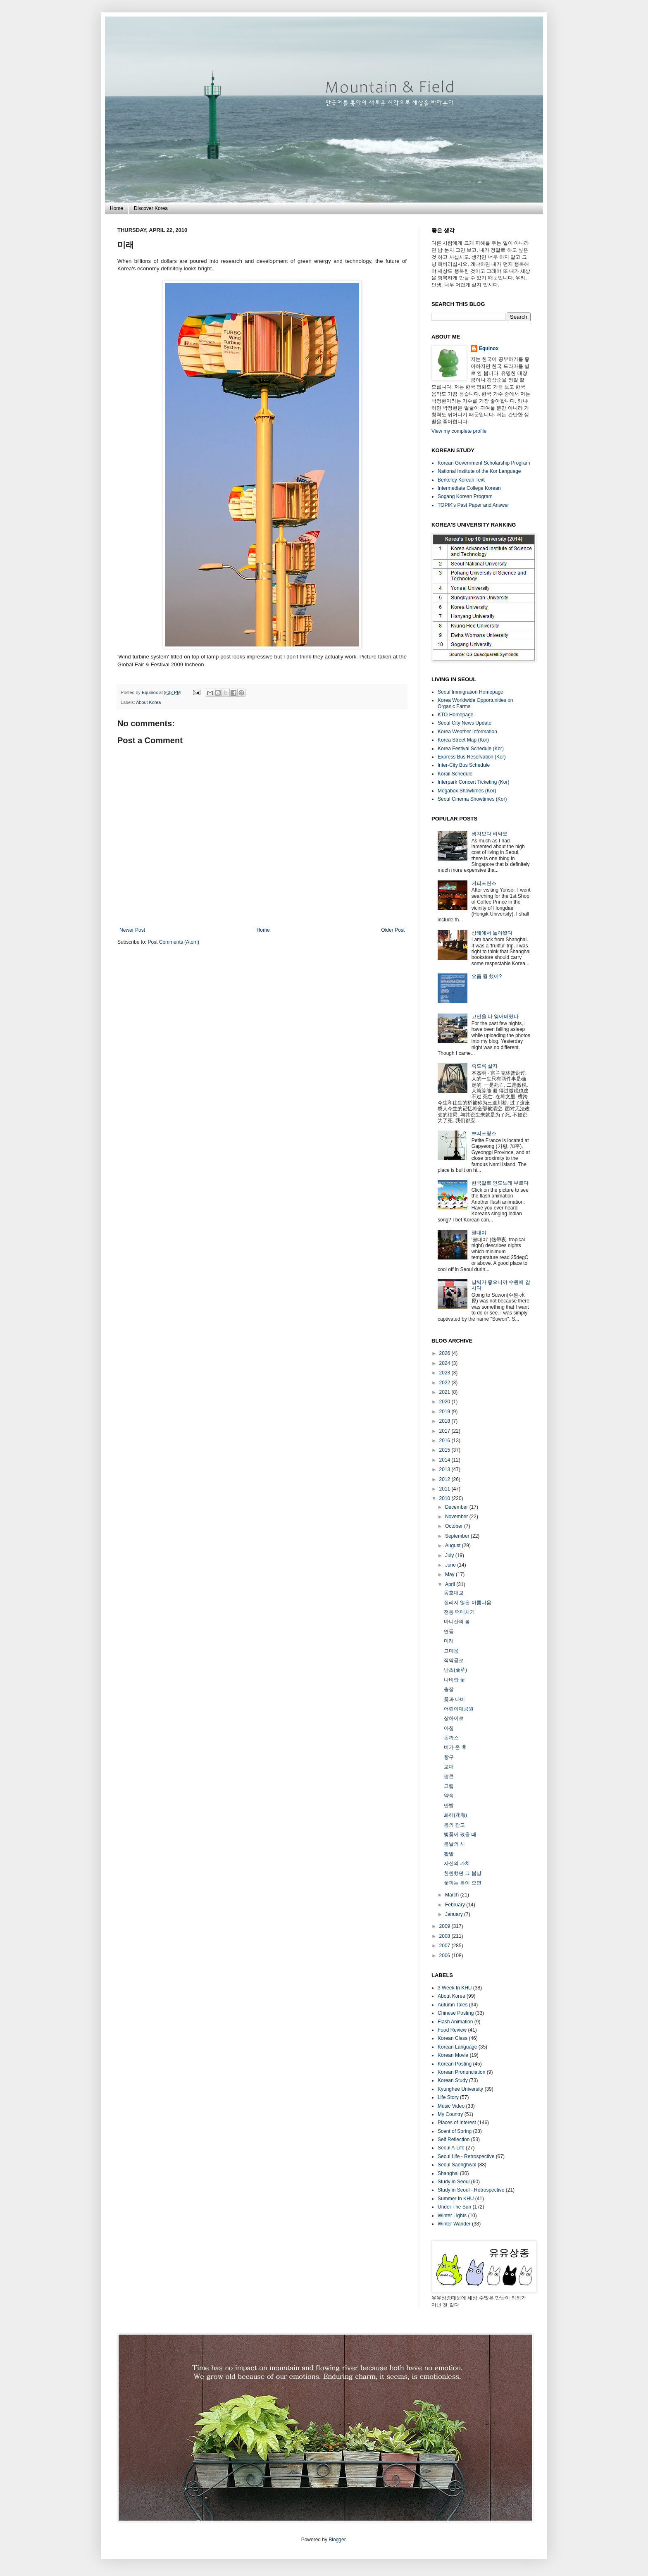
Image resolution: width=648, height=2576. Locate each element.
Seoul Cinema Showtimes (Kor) (472, 799)
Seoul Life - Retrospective (466, 2156)
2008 (445, 1936)
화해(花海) (455, 1815)
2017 (445, 1431)
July (450, 1555)
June (451, 1565)
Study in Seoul (453, 2182)
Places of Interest (457, 2122)
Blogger (337, 2540)
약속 (449, 1795)
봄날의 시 (454, 1844)
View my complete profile (458, 431)
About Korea (148, 702)
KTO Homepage (456, 715)
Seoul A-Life (451, 2148)
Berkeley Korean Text (461, 480)
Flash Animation (455, 2022)
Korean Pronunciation (461, 2072)
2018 (445, 1421)
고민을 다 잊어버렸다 (495, 1016)
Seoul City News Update (464, 723)
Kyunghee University (460, 2089)
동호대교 (454, 1593)
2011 (445, 1489)
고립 (449, 1786)
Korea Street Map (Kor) (463, 740)
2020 (445, 1402)
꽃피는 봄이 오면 (462, 1883)
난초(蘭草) (455, 1670)
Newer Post (132, 930)
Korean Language (457, 2047)
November (457, 1516)
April (450, 1584)
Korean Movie (453, 2055)
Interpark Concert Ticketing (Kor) (473, 782)
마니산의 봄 (457, 1621)
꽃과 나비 (454, 1699)
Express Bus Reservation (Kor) (472, 757)
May (450, 1574)
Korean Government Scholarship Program (484, 463)
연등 (449, 1631)
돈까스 (451, 1738)
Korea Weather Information (467, 732)
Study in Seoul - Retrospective (471, 2190)
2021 (445, 1392)
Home (116, 208)
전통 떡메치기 (459, 1612)
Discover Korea (151, 208)
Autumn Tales (453, 2005)
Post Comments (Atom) (173, 942)
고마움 (451, 1651)
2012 (445, 1479)
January (454, 1914)
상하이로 (454, 1718)
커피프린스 (484, 883)
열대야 (479, 1233)
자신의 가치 (457, 1863)
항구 (449, 1757)
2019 (445, 1411)
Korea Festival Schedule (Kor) (471, 748)
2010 (445, 1498)
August (453, 1545)
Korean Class (452, 2038)
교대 (449, 1767)
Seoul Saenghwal (457, 2165)
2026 (445, 1353)
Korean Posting (455, 2064)
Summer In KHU (456, 2199)
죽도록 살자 (485, 1066)
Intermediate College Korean (469, 488)
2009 (445, 1926)
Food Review (452, 2030)
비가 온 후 (455, 1747)
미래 (449, 1641)
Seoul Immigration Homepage (470, 692)
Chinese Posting (456, 2013)
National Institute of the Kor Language (479, 471)
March (452, 1895)
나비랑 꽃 (454, 1680)
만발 (449, 1805)
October (454, 1526)
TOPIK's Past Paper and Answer (473, 505)
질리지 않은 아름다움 (467, 1602)
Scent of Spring (455, 2131)
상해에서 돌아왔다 (492, 933)
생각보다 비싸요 (489, 834)
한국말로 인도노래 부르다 (500, 1183)
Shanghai (448, 2173)
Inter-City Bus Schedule (464, 765)
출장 (449, 1689)
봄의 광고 (454, 1825)
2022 (445, 1383)
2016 (445, 1440)
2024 (445, 1363)
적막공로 (454, 1660)
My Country (450, 2114)
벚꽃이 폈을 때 (460, 1834)
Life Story (448, 2097)
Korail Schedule (455, 774)
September (458, 1536)
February (455, 1905)
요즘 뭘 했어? (487, 976)
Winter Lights (452, 2215)
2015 (445, 1450)
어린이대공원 (459, 1709)
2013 (445, 1469)
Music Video (451, 2106)
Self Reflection (453, 2139)
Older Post (393, 930)
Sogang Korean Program (465, 496)
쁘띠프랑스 (484, 1133)
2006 (445, 1955)
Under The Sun (454, 2207)
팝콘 (449, 1776)
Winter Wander (454, 2224)
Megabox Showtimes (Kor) (467, 791)
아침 (449, 1728)
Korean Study (453, 2080)
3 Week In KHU (455, 1988)
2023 (445, 1373)
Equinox (150, 692)
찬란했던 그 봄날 (462, 1873)
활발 (449, 1854)
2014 (445, 1460)
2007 (445, 1946)
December (457, 1507)
